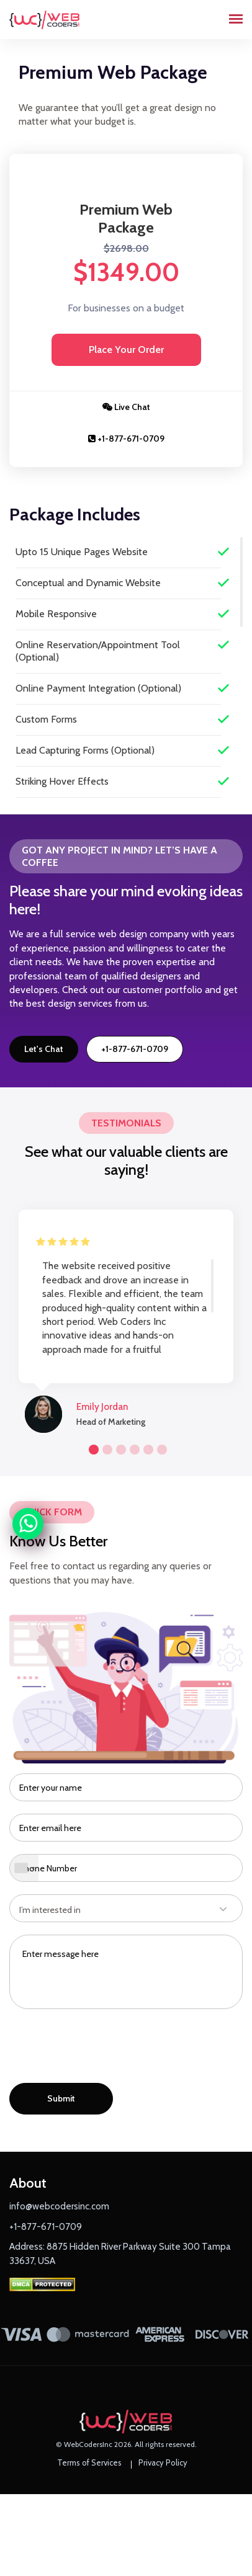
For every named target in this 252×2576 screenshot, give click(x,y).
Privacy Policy (162, 2462)
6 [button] (160, 1448)
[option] (126, 1315)
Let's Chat (43, 1048)
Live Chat (126, 406)
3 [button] (119, 1448)
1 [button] (92, 1448)
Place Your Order (126, 349)
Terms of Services (89, 2462)
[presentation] (103, 2049)
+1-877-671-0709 (126, 438)
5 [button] (146, 1448)
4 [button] (133, 1448)
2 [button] (105, 1448)
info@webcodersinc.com (59, 2206)
